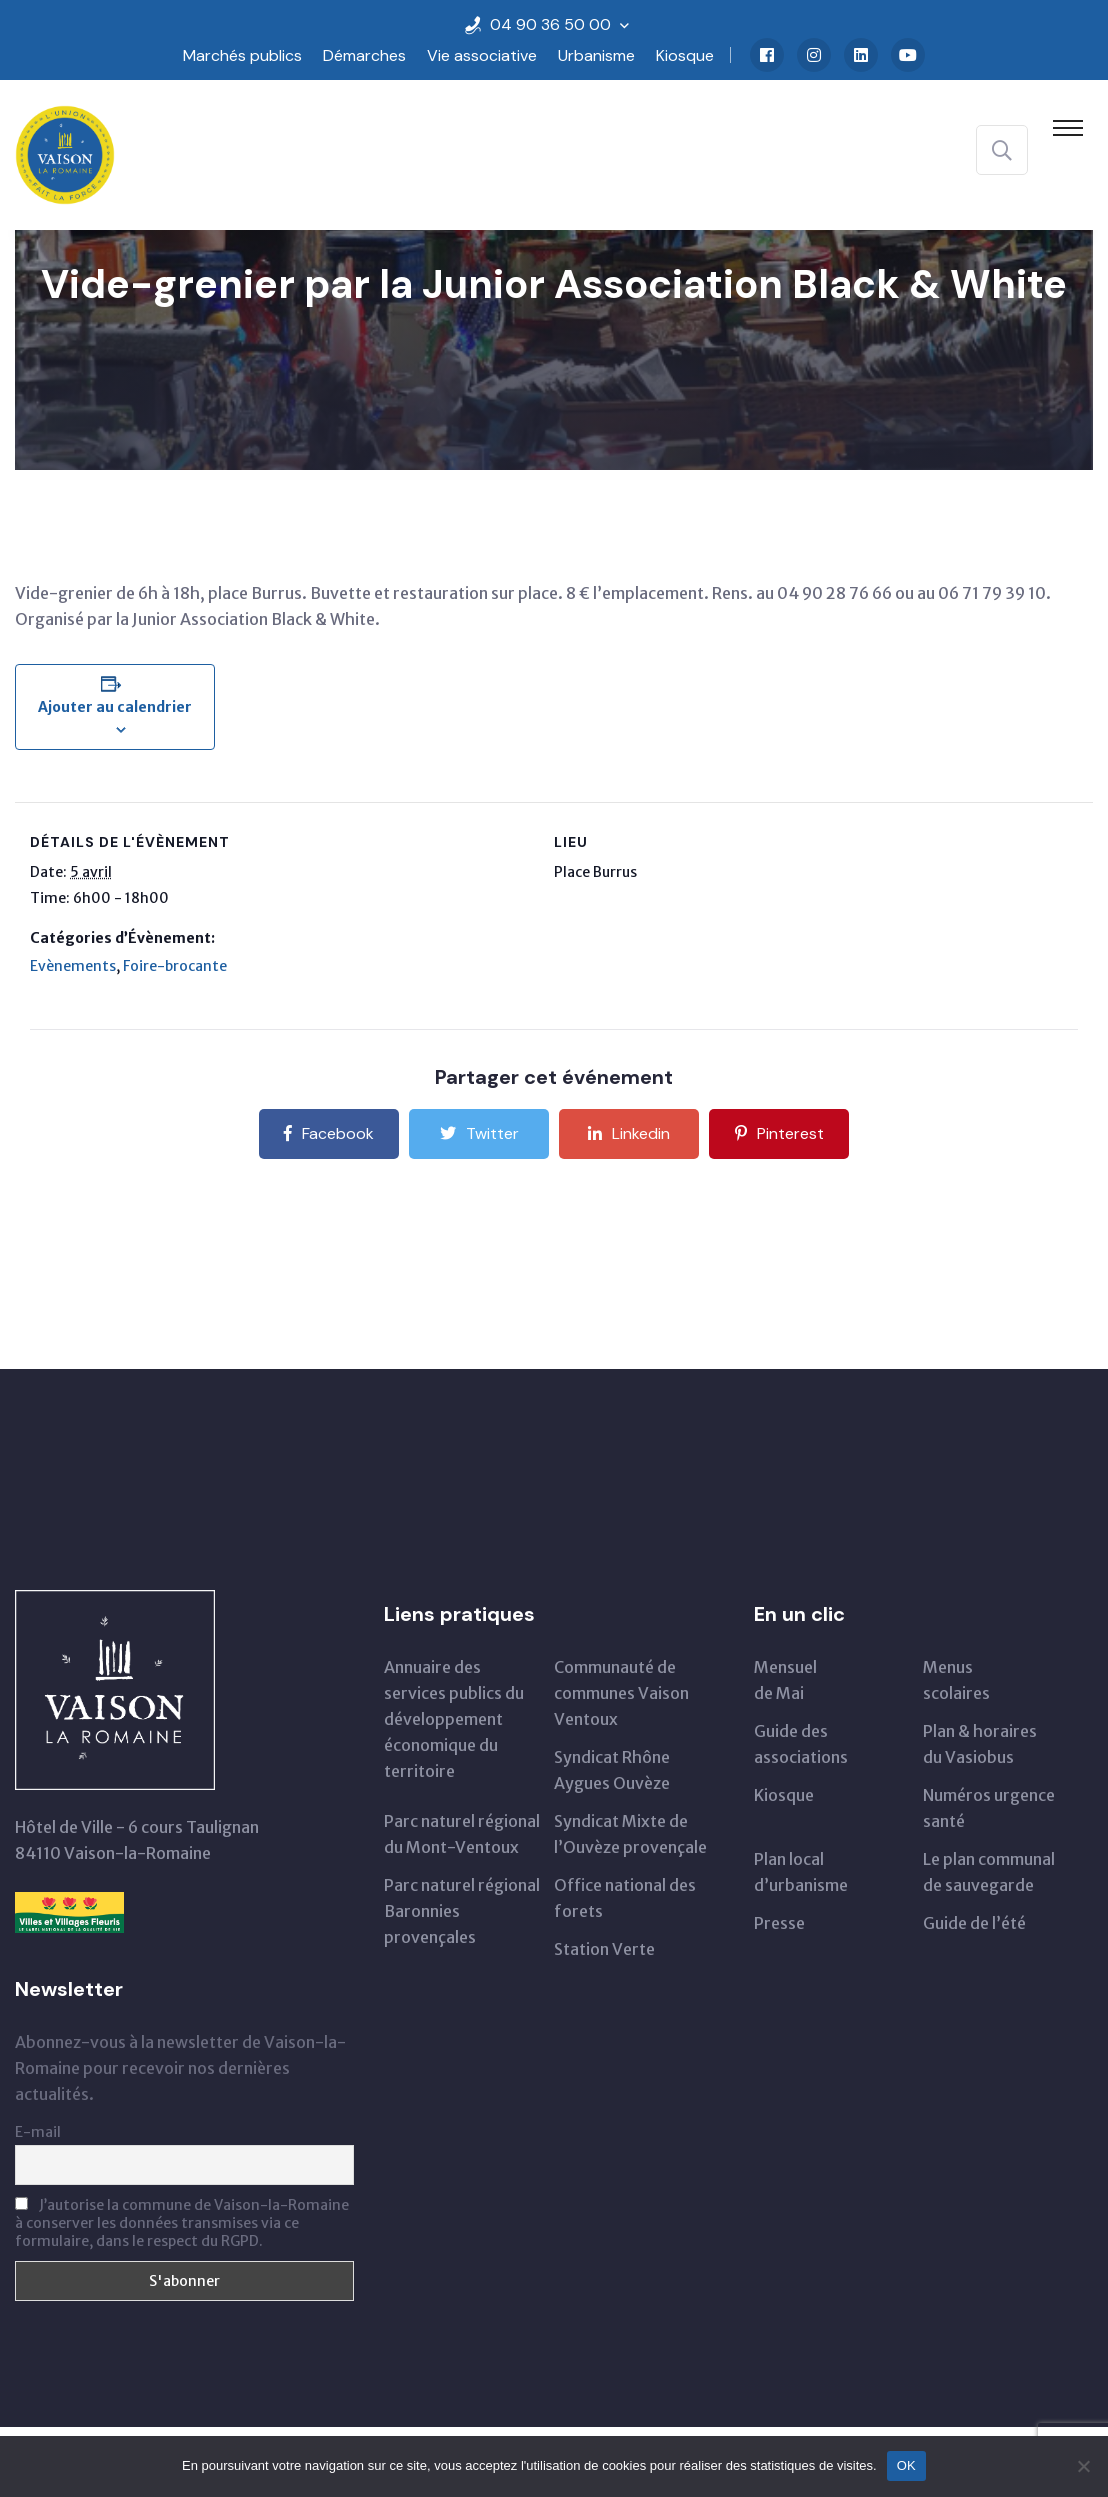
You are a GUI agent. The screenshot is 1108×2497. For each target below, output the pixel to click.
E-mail (38, 2132)
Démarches (364, 55)
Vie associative (482, 55)
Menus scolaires (956, 1680)
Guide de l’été (974, 1923)
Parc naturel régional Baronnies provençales (462, 1911)
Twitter (479, 1133)
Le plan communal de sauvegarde (989, 1872)
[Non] (1083, 2466)
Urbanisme (596, 55)
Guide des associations (801, 1744)
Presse (779, 1923)
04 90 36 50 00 (550, 24)
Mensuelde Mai (785, 1680)
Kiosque (685, 55)
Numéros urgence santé (989, 1808)
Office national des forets (625, 1898)
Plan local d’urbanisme (801, 1872)
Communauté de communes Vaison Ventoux (621, 1693)
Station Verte (604, 1949)
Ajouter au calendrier (115, 707)
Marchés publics (242, 55)
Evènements (73, 966)
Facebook (329, 1133)
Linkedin (629, 1133)
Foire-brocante (175, 966)
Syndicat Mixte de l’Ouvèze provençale (630, 1834)
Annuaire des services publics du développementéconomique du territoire (454, 1719)
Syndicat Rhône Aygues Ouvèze (612, 1770)
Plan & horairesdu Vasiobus (980, 1744)
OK (906, 2465)
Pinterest (779, 1133)
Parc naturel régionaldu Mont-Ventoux (462, 1834)
